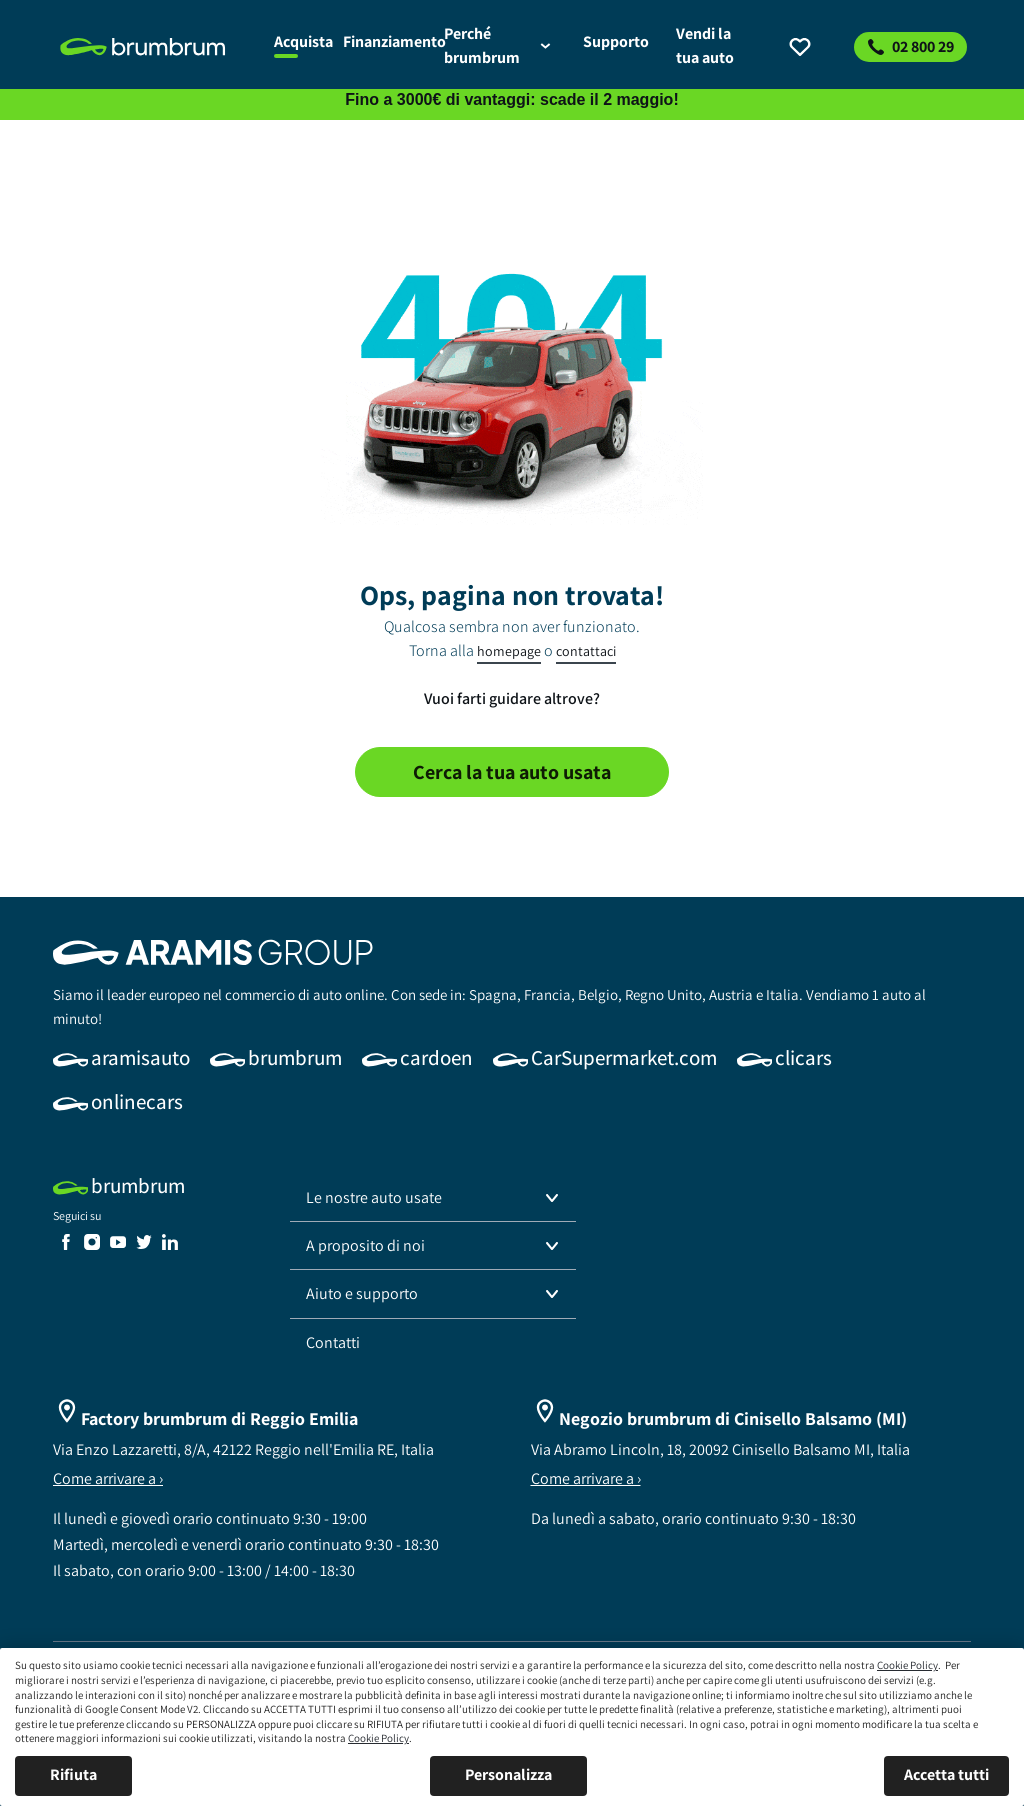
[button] (433, 1198)
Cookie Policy (907, 1665)
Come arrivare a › (108, 1478)
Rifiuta (73, 1774)
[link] (155, 47)
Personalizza (508, 1774)
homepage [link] (509, 651)
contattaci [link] (586, 651)
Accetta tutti (946, 1774)
